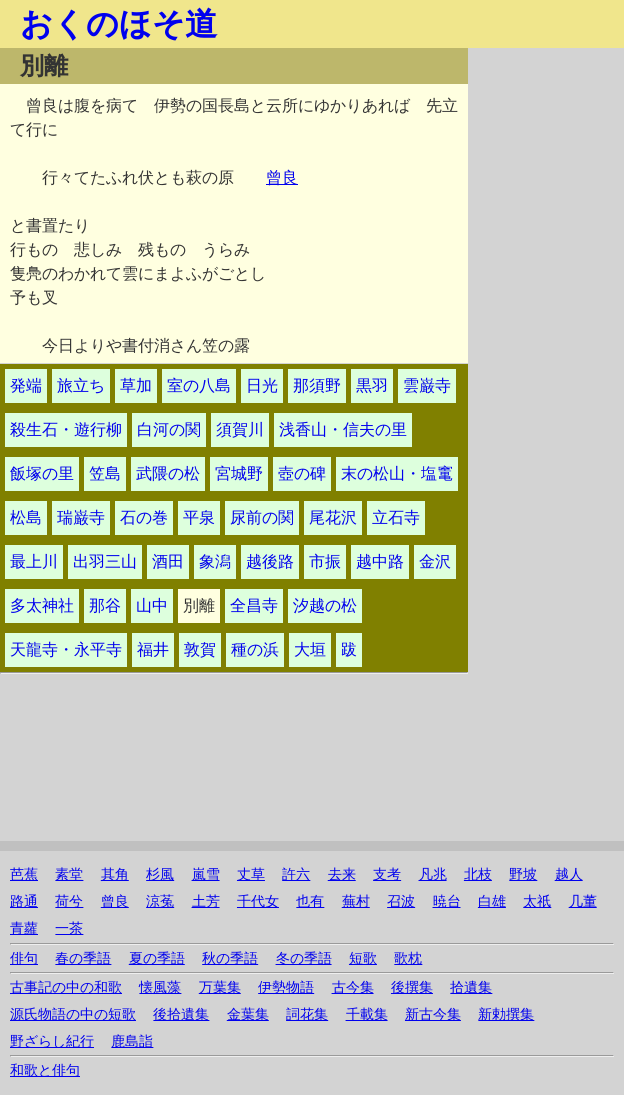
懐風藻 (160, 987)
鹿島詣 (132, 1041)
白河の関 (169, 429)
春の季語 (83, 958)
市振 (325, 561)
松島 (26, 517)
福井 (153, 649)
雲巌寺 (427, 385)
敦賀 (200, 649)
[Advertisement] (546, 348)
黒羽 (372, 385)
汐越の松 (325, 605)
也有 (310, 901)
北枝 (478, 874)
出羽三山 (105, 561)
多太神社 (42, 605)
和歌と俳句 (45, 1070)
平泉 (199, 517)
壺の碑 (302, 473)
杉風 (160, 874)
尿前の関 (262, 517)
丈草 (251, 874)
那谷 (105, 605)
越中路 (380, 561)
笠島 (105, 473)
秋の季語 (230, 958)
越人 (569, 874)
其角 (115, 874)
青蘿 (24, 928)
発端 (26, 385)
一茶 (69, 928)
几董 (583, 901)
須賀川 (240, 429)
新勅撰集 (506, 1014)
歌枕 (408, 958)
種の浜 (255, 649)
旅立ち (81, 385)
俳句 (24, 958)
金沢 (435, 561)
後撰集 (412, 987)
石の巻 (144, 517)
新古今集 (433, 1014)
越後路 (270, 561)
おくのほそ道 (118, 24)
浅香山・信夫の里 (343, 429)
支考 (387, 874)
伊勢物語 (286, 987)
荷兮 (69, 901)
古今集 (353, 987)
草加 (136, 385)
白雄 (492, 901)
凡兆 (433, 874)
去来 (342, 874)
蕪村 (356, 901)
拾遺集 (471, 987)
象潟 (215, 561)
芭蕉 (24, 874)
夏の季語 (157, 958)
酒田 (168, 561)
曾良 (282, 177)
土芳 (206, 901)
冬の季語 (304, 958)
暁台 (447, 901)
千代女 (258, 901)
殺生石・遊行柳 (66, 429)
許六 (296, 874)
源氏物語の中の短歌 (73, 1014)
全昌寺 (254, 605)
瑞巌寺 (81, 517)
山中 (152, 605)
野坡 (523, 874)
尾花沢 (333, 517)
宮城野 (239, 473)
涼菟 (160, 901)
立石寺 (396, 517)
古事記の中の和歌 (66, 987)
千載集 (367, 1014)
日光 (262, 385)
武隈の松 (168, 473)
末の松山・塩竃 (397, 473)
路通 (24, 901)
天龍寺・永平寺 (66, 649)
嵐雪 (206, 874)
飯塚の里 (42, 473)
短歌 (363, 958)
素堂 (69, 874)
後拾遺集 (181, 1014)
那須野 (317, 385)
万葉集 (220, 987)
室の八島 (199, 385)
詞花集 (307, 1014)
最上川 (34, 561)
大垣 (310, 649)
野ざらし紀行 (52, 1041)
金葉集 (248, 1014)
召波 (401, 901)
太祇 (537, 901)
